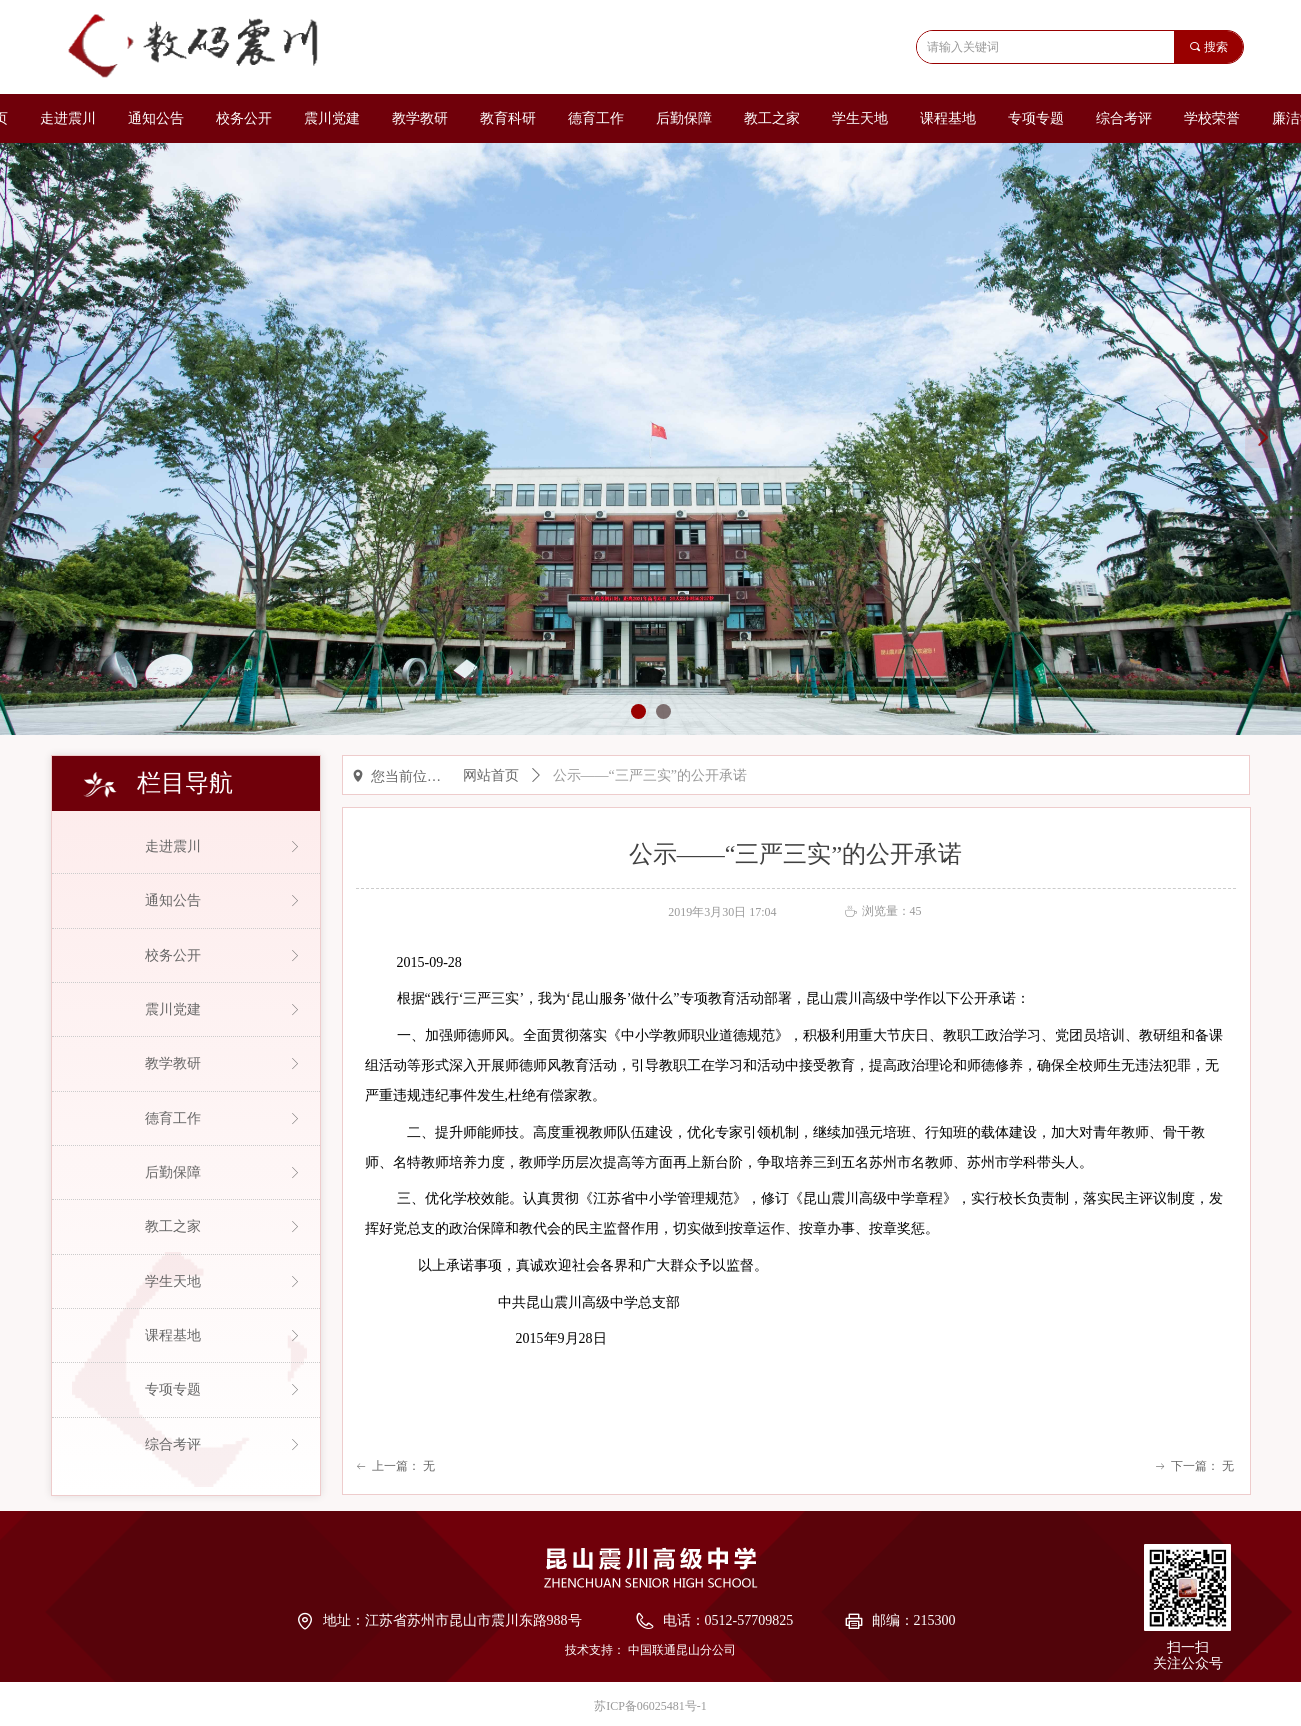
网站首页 (491, 775)
